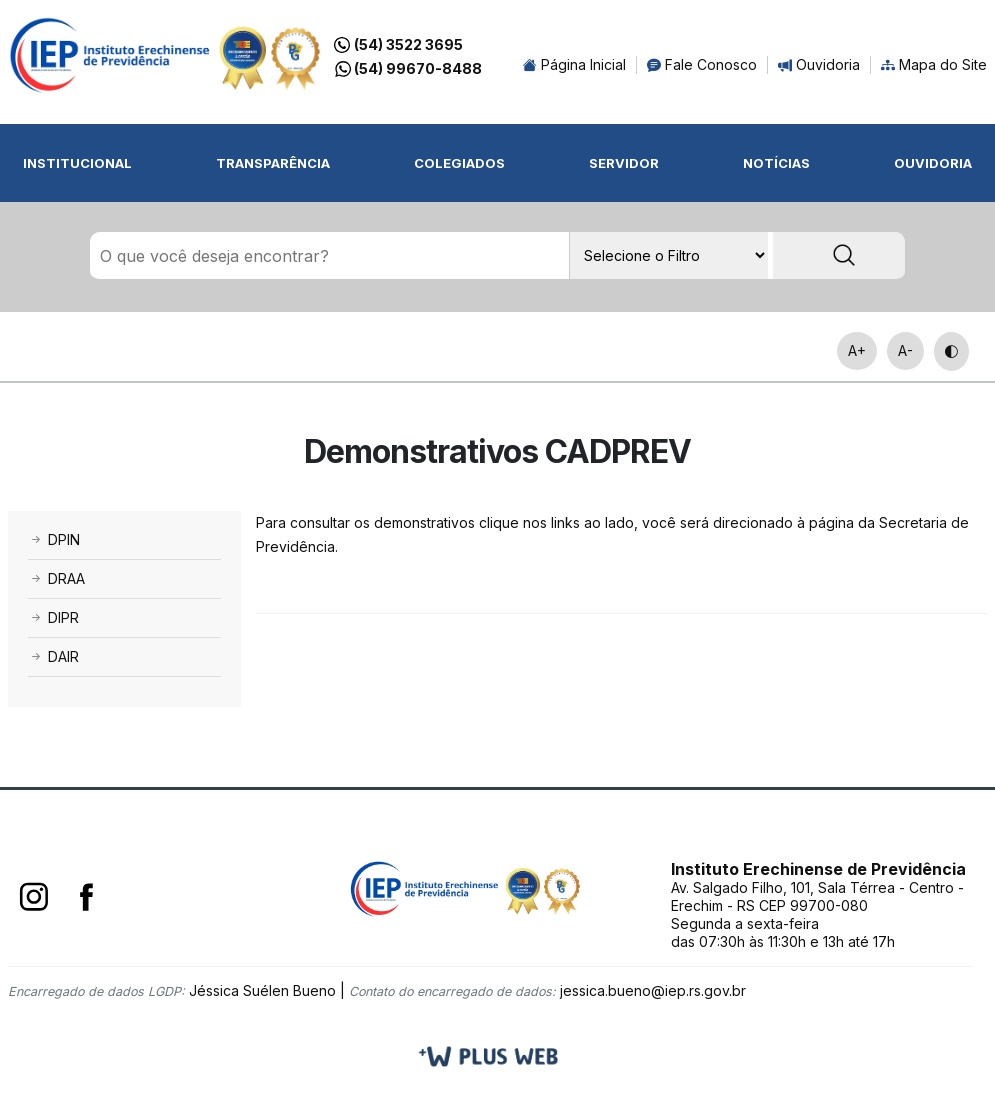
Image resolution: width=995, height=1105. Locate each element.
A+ (857, 350)
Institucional (77, 163)
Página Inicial (574, 64)
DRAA (56, 578)
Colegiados (459, 163)
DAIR (53, 656)
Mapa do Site (934, 64)
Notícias (776, 163)
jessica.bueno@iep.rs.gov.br (653, 990)
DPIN (54, 539)
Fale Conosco (702, 64)
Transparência (273, 163)
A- (905, 350)
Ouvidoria (819, 64)
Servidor (624, 163)
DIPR (53, 617)
